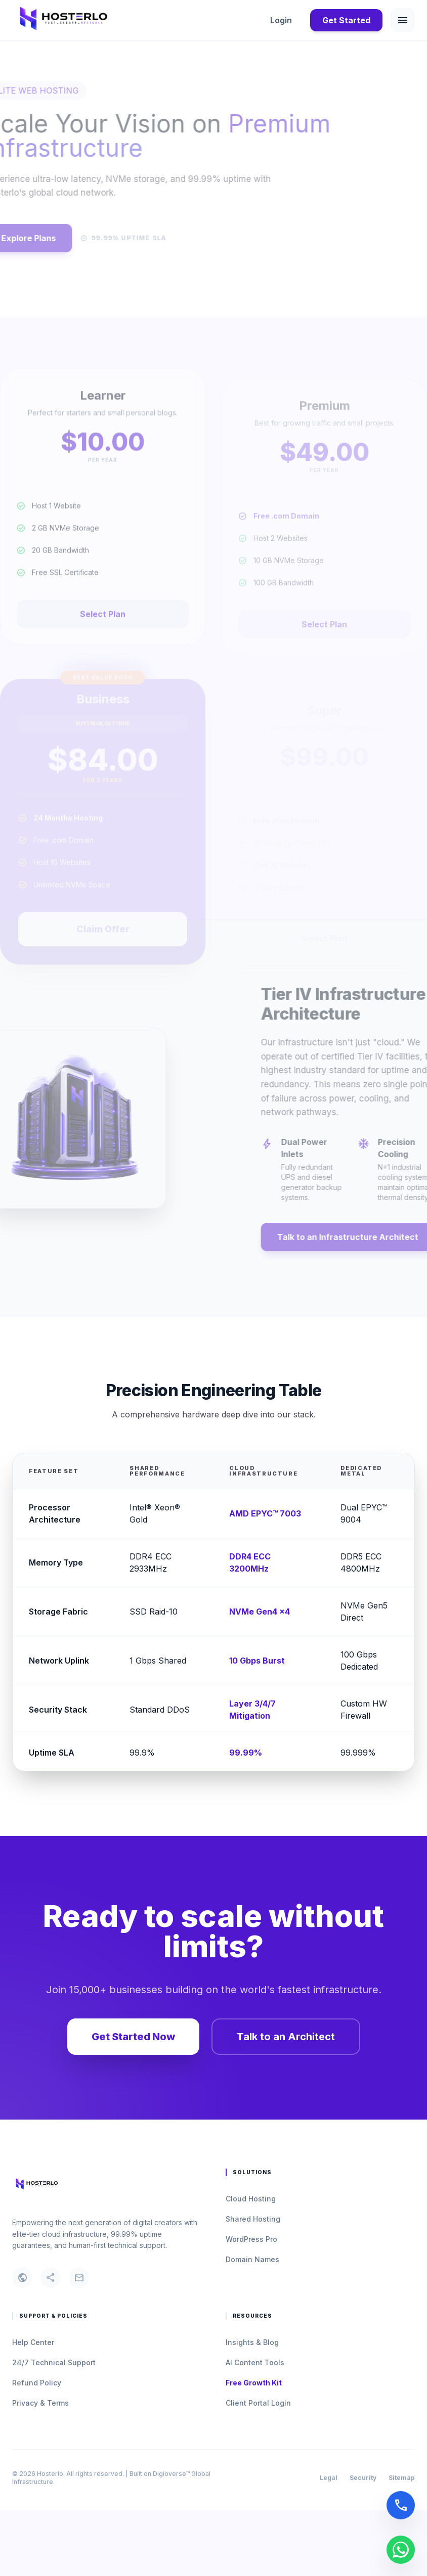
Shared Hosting (253, 2219)
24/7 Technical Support (54, 2362)
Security (363, 2477)
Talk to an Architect (286, 2037)
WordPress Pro (251, 2239)
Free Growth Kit (254, 2382)
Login (281, 20)
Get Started (346, 20)
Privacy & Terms (40, 2403)
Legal (328, 2477)
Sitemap (402, 2477)
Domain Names (252, 2259)
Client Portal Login (258, 2403)
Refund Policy (36, 2382)
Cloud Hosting (251, 2198)
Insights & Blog (252, 2342)
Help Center (33, 2342)
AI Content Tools (255, 2362)
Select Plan (102, 635)
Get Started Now (133, 2037)
